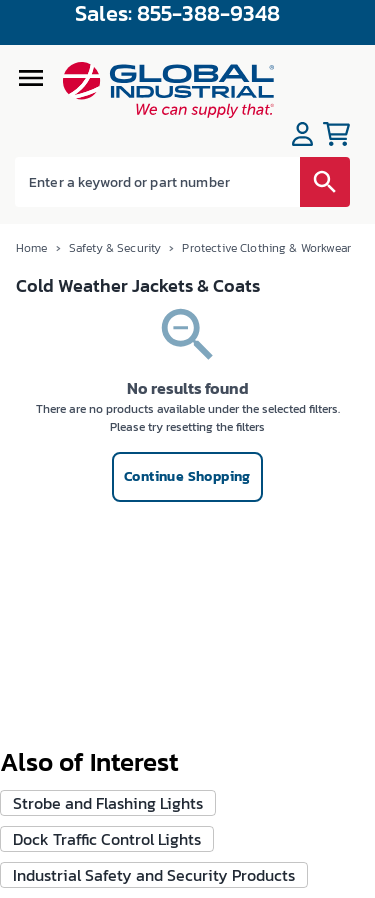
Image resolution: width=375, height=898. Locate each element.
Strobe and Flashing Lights (108, 803)
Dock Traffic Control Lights (107, 839)
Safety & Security (115, 248)
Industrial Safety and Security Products (154, 875)
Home (32, 248)
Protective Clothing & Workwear (266, 248)
